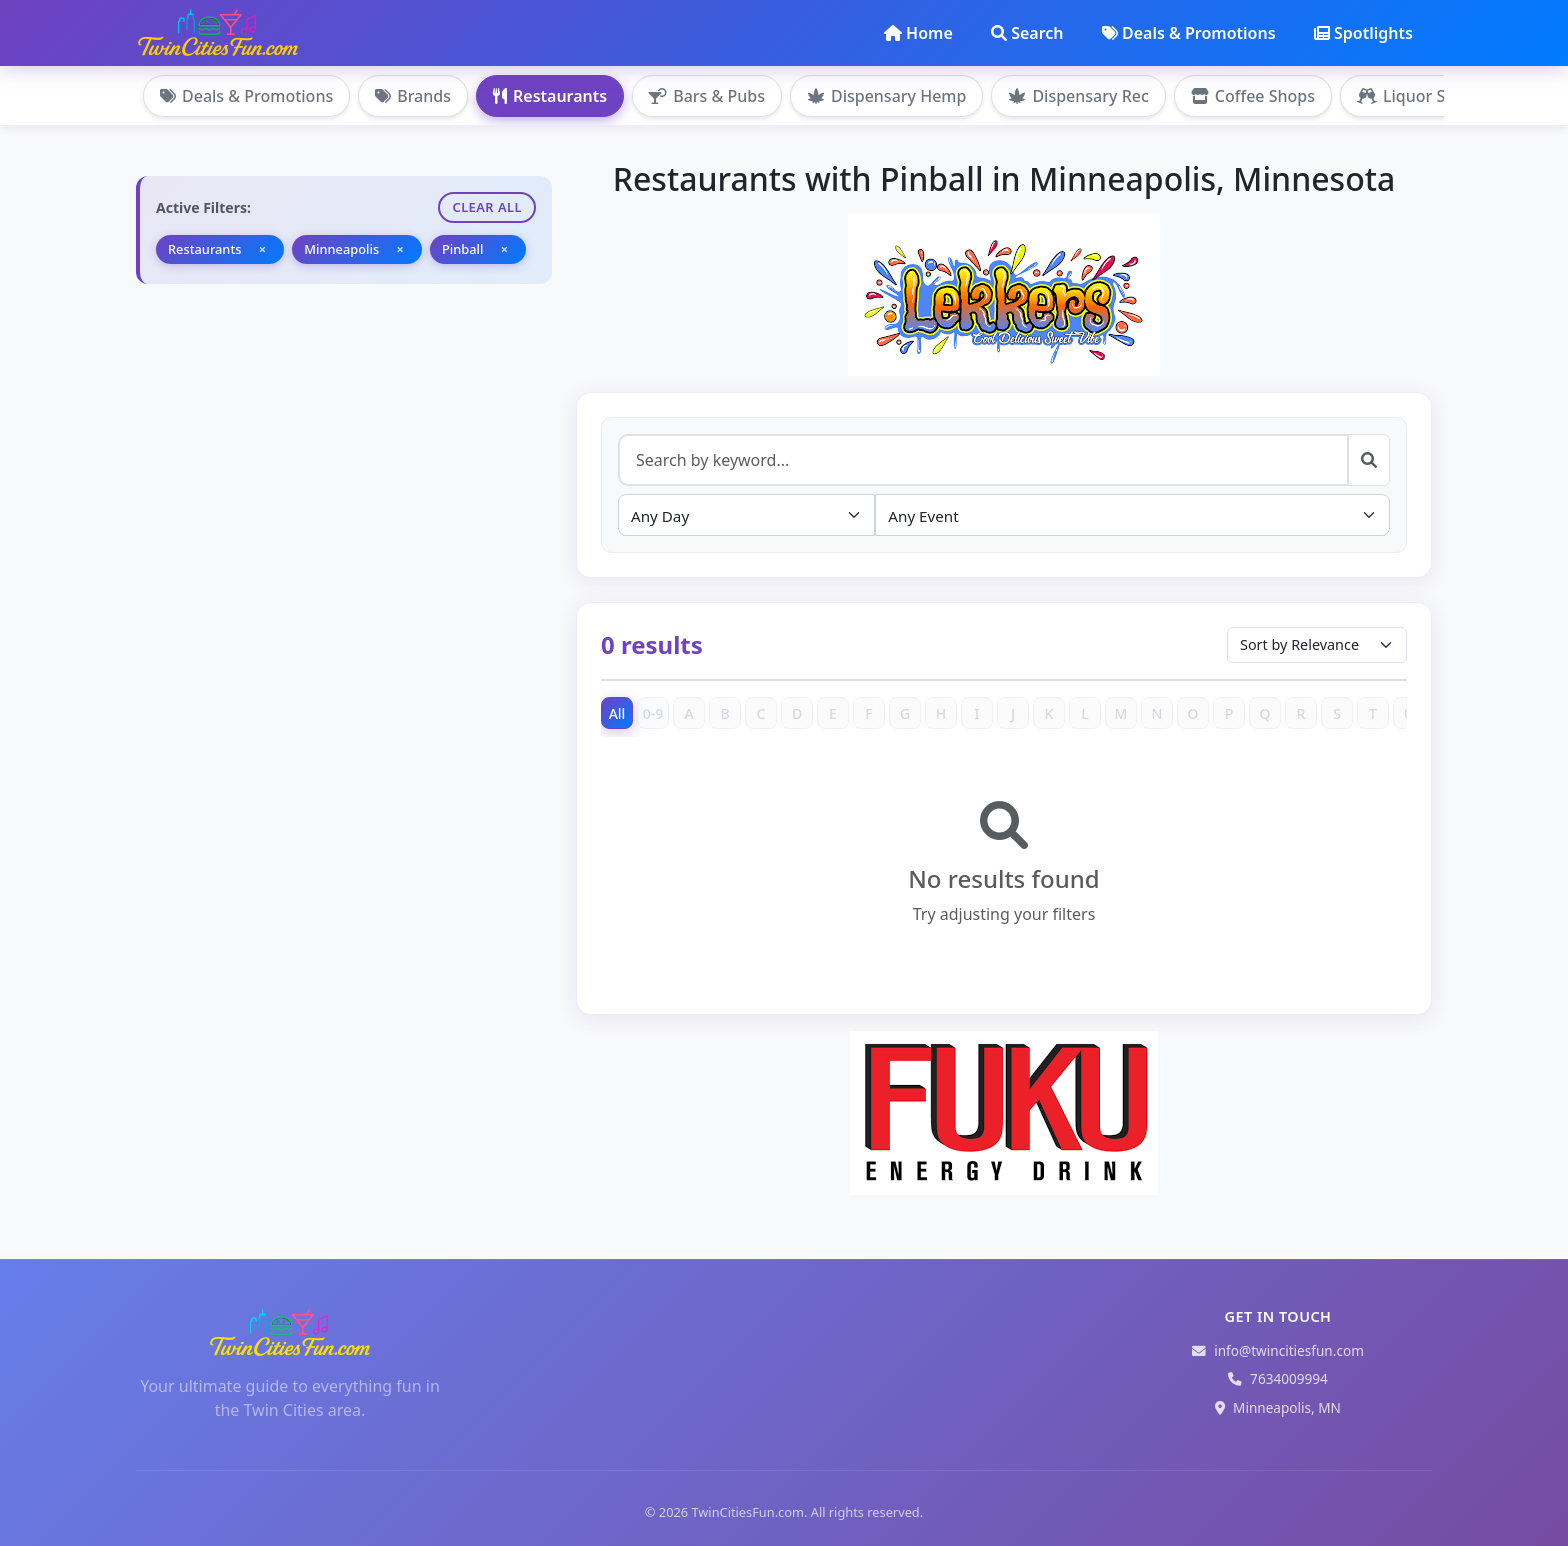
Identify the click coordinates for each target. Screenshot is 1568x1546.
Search (1027, 33)
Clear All (487, 207)
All (617, 713)
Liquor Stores (1421, 96)
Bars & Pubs (707, 96)
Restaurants (550, 96)
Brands (413, 96)
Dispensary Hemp (886, 96)
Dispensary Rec (1078, 96)
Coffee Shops (1253, 96)
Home (918, 33)
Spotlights (1363, 33)
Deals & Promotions (1189, 33)
